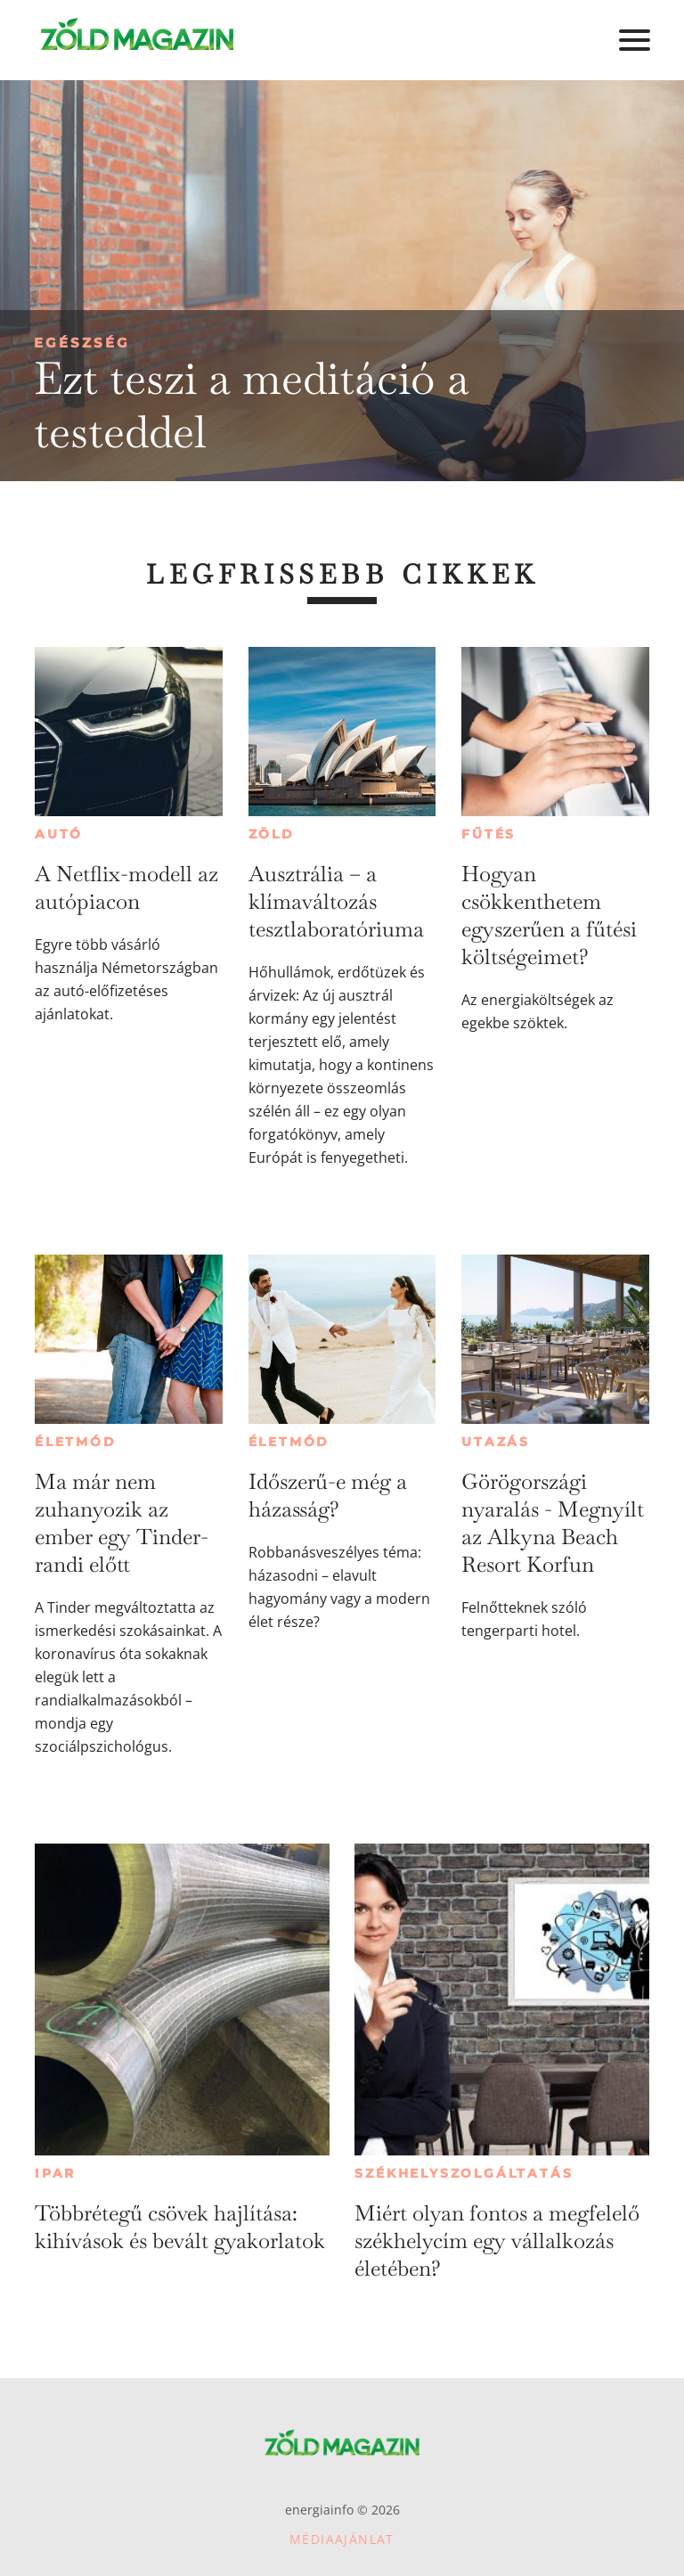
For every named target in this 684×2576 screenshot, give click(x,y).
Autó (59, 834)
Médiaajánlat (342, 2539)
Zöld (271, 834)
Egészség (82, 342)
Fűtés (488, 834)
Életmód (76, 1442)
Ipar (55, 2173)
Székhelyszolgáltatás (463, 2173)
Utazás (495, 1442)
